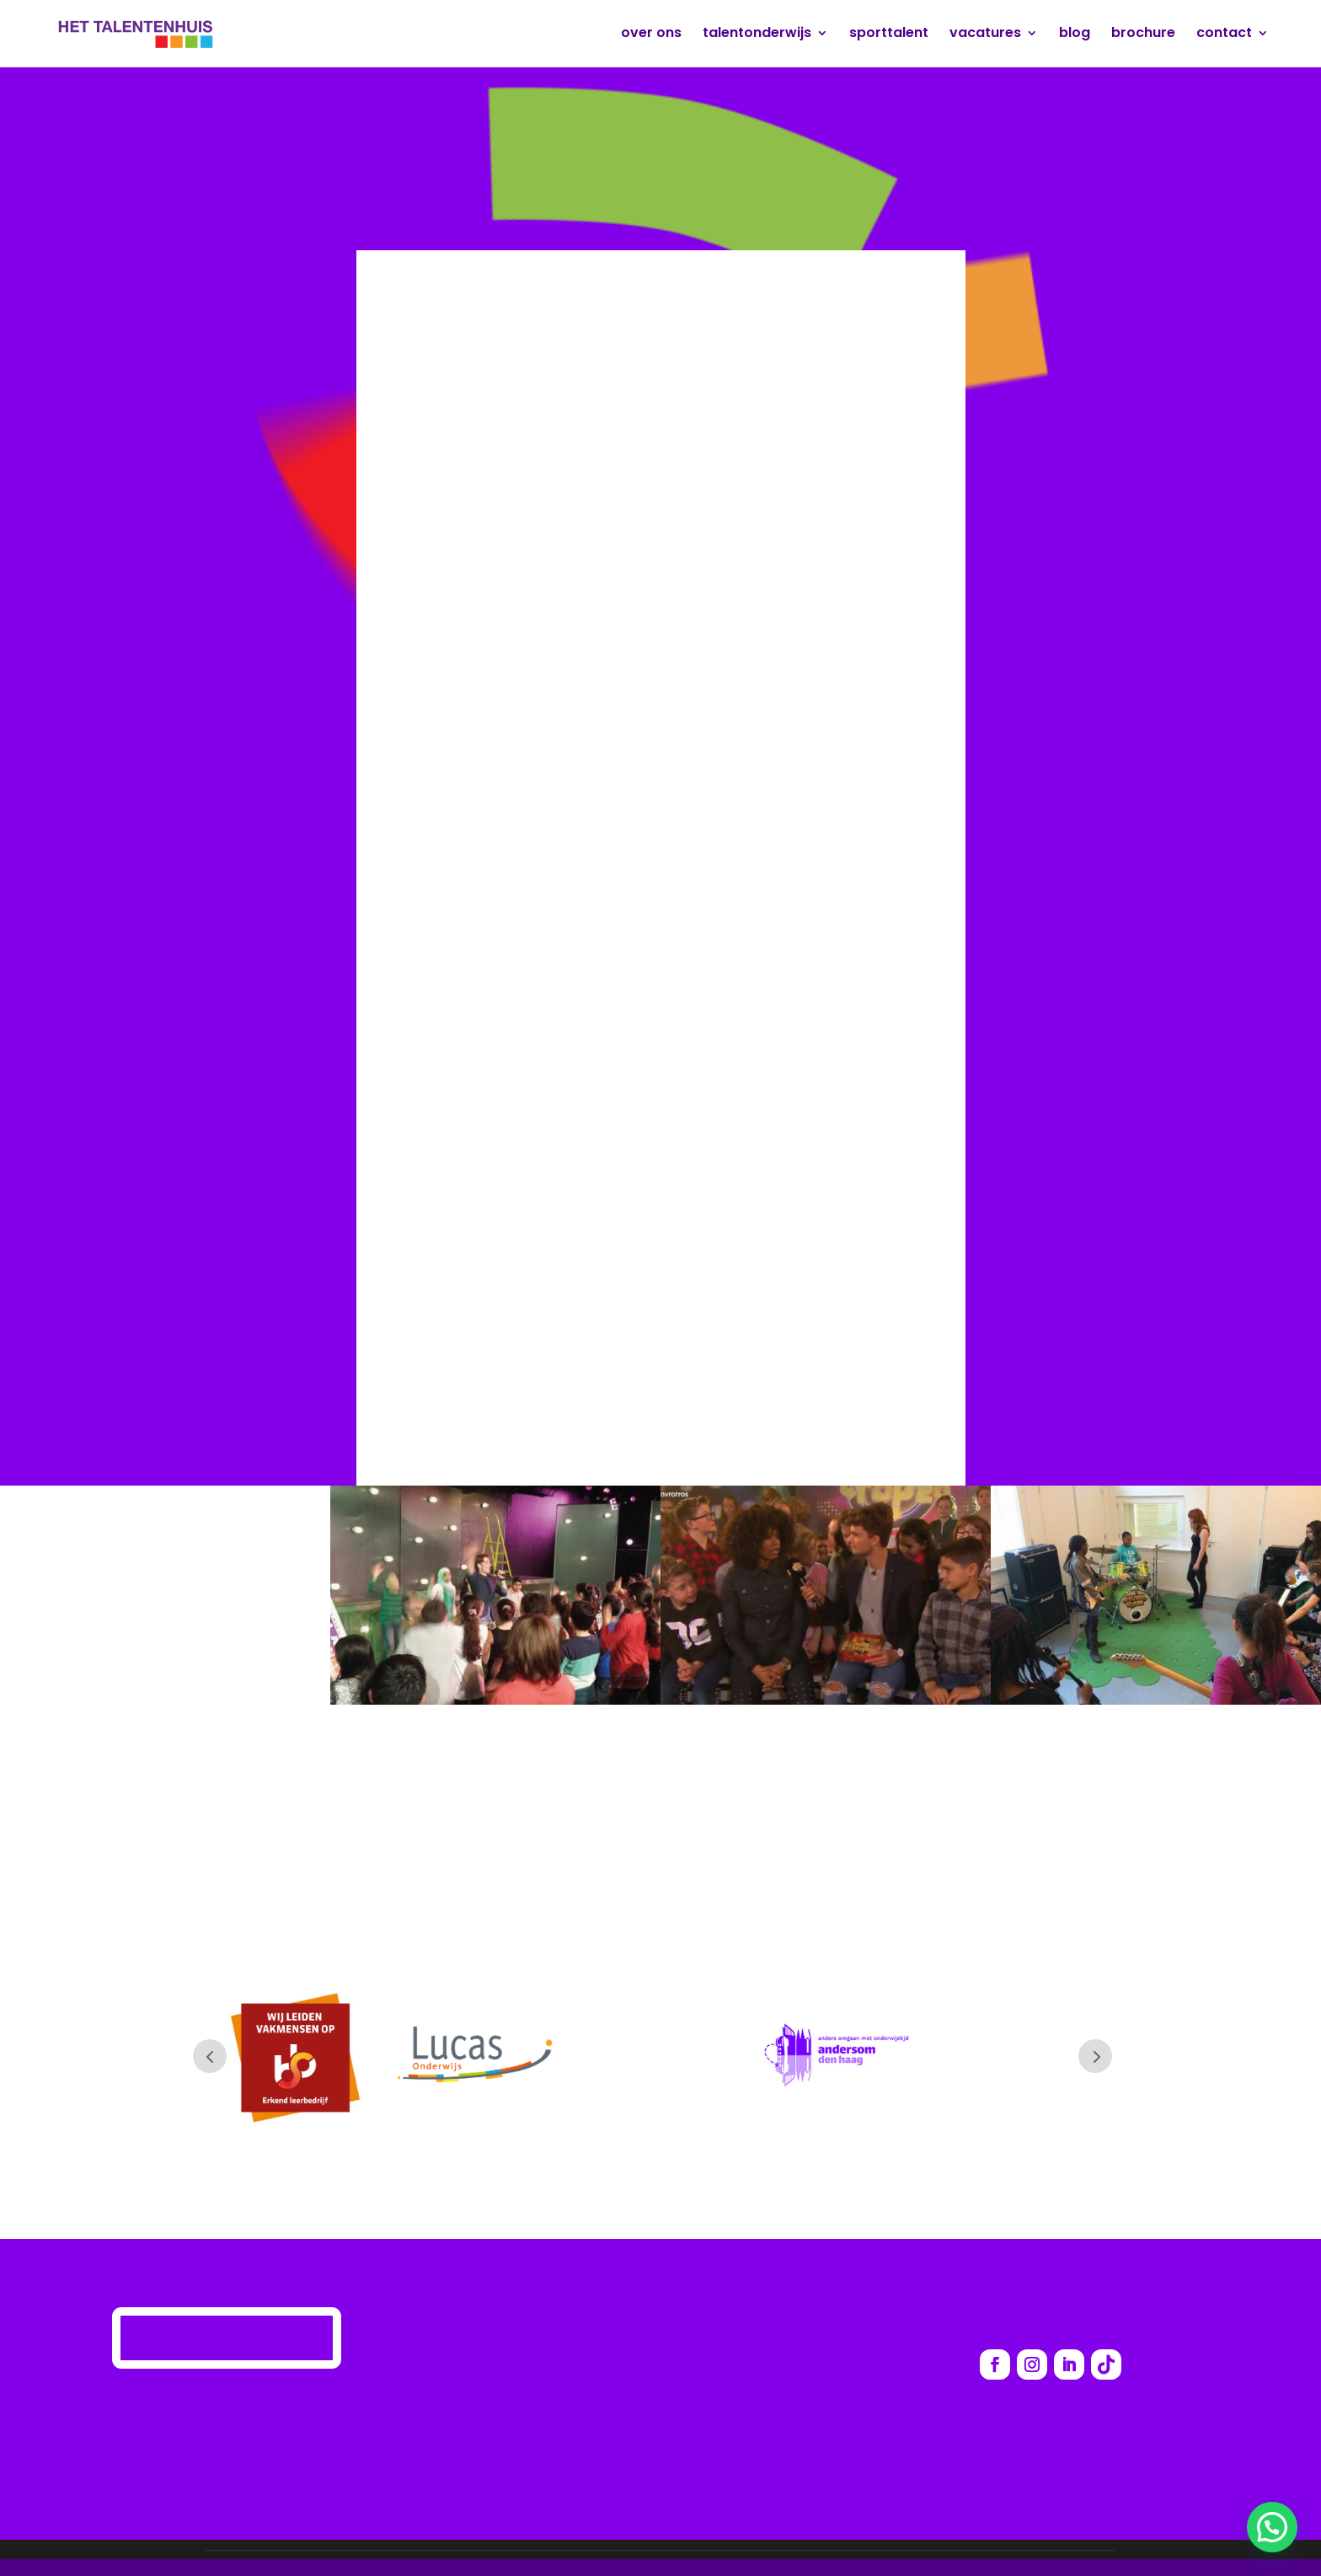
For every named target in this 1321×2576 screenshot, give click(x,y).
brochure (1143, 35)
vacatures (985, 35)
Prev (210, 2056)
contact (1224, 35)
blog (1074, 35)
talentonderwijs (757, 35)
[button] (1272, 2527)
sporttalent (888, 35)
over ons (651, 35)
